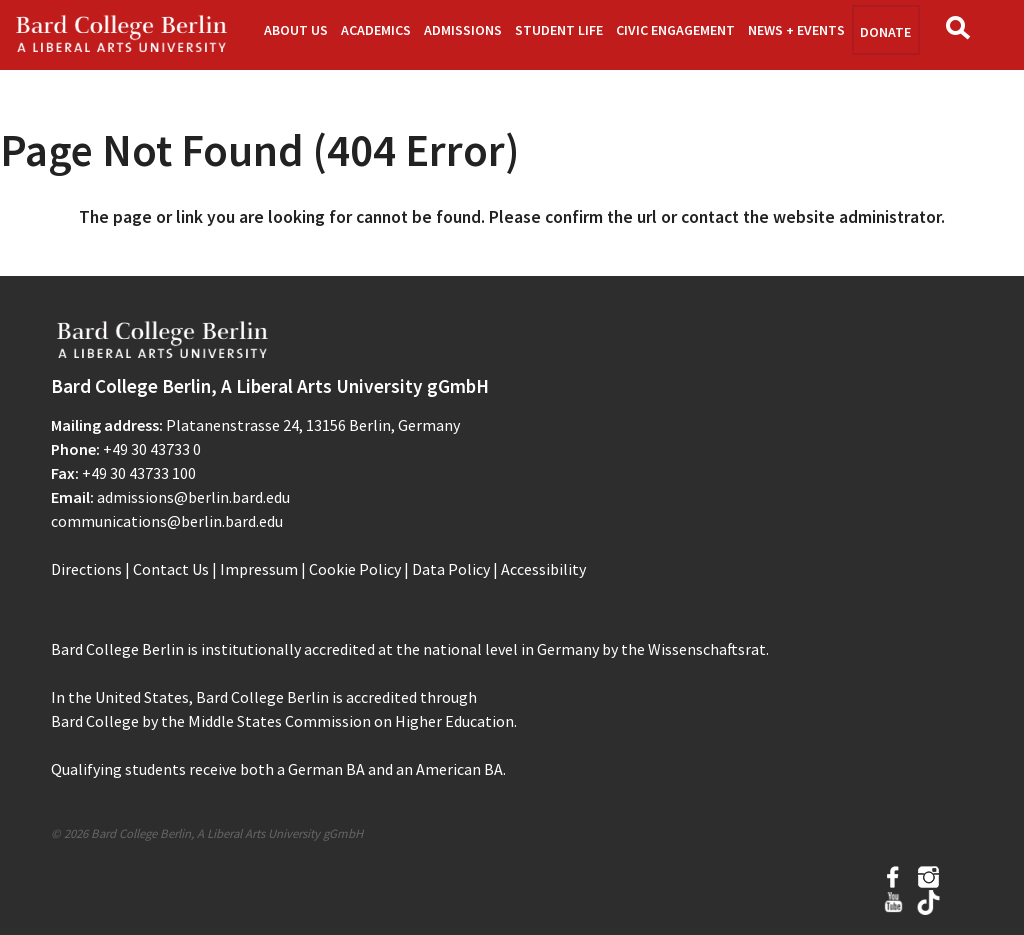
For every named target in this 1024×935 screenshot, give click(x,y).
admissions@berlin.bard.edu (193, 497)
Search (963, 34)
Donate (885, 32)
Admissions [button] (463, 30)
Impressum (259, 569)
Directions (86, 569)
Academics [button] (376, 30)
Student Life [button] (559, 30)
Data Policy (451, 569)
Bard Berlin (122, 35)
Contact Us (171, 569)
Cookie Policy (355, 569)
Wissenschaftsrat (707, 649)
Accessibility (543, 569)
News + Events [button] (796, 30)
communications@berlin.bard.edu (167, 521)
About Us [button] (296, 30)
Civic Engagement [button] (675, 30)
